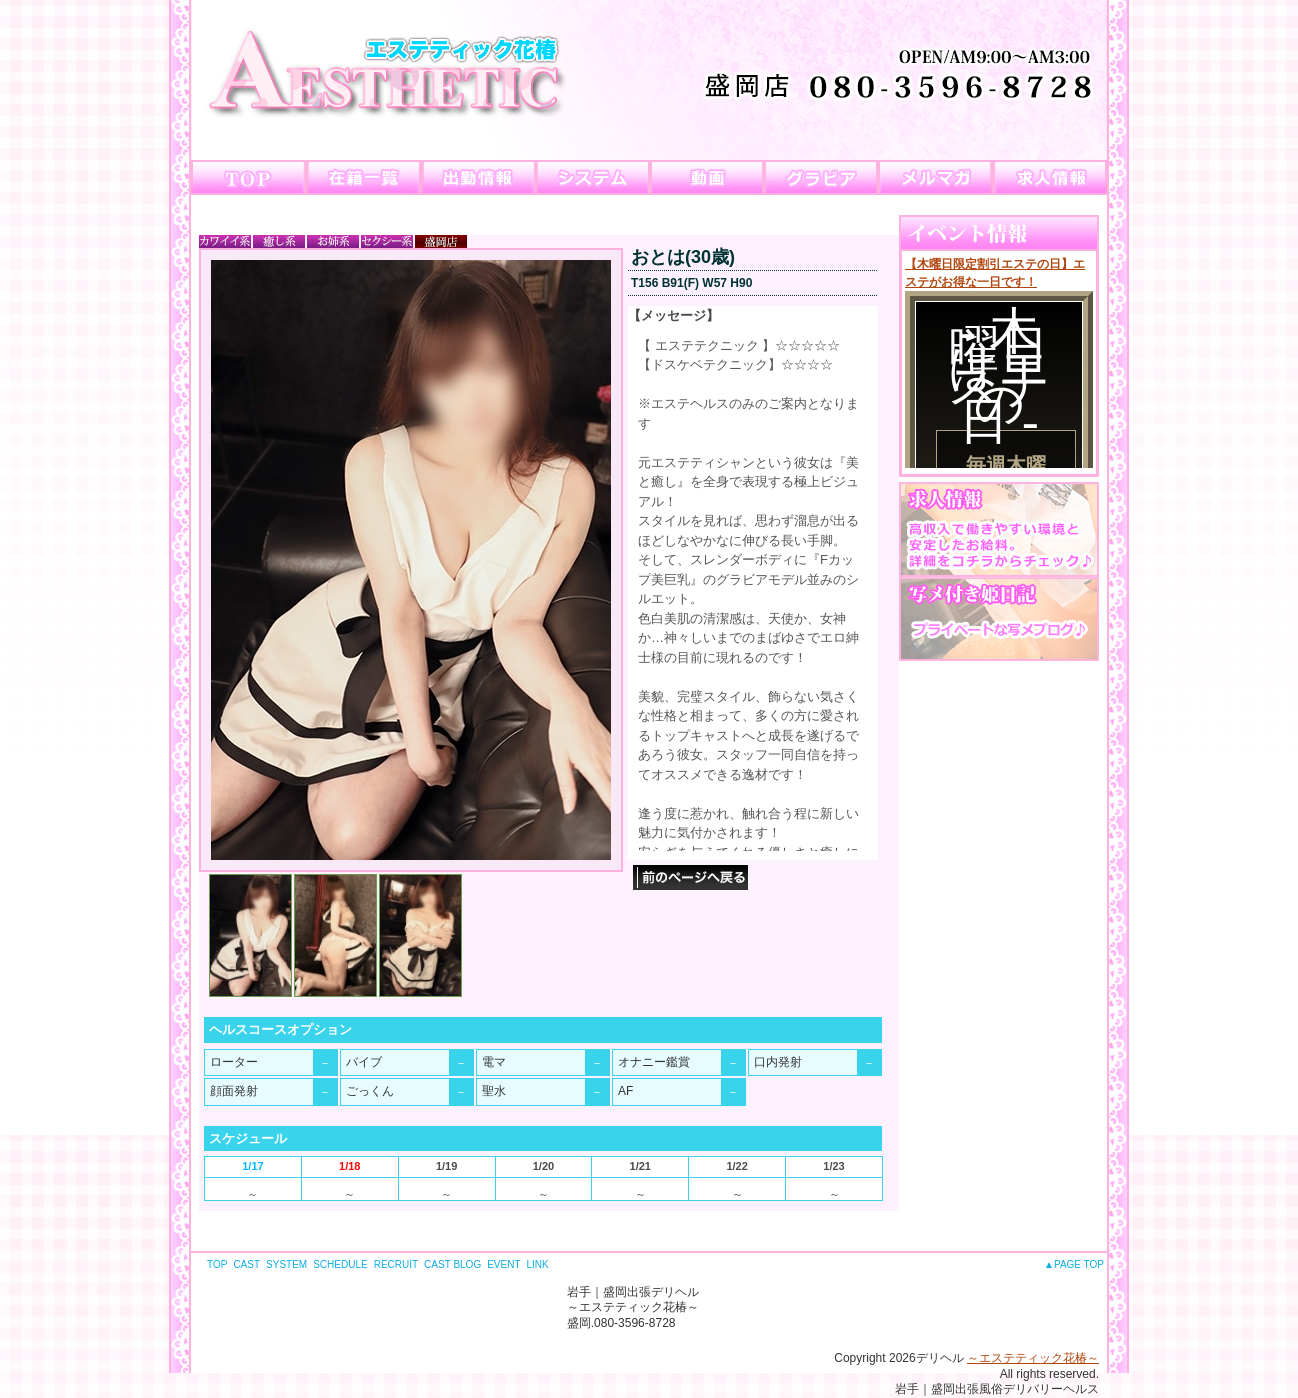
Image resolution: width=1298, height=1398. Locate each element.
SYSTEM (286, 1264)
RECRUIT (396, 1264)
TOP (217, 1264)
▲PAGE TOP (1074, 1264)
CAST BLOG (452, 1264)
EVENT (503, 1264)
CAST (246, 1264)
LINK (538, 1264)
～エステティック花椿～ (1033, 1358)
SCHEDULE (340, 1264)
